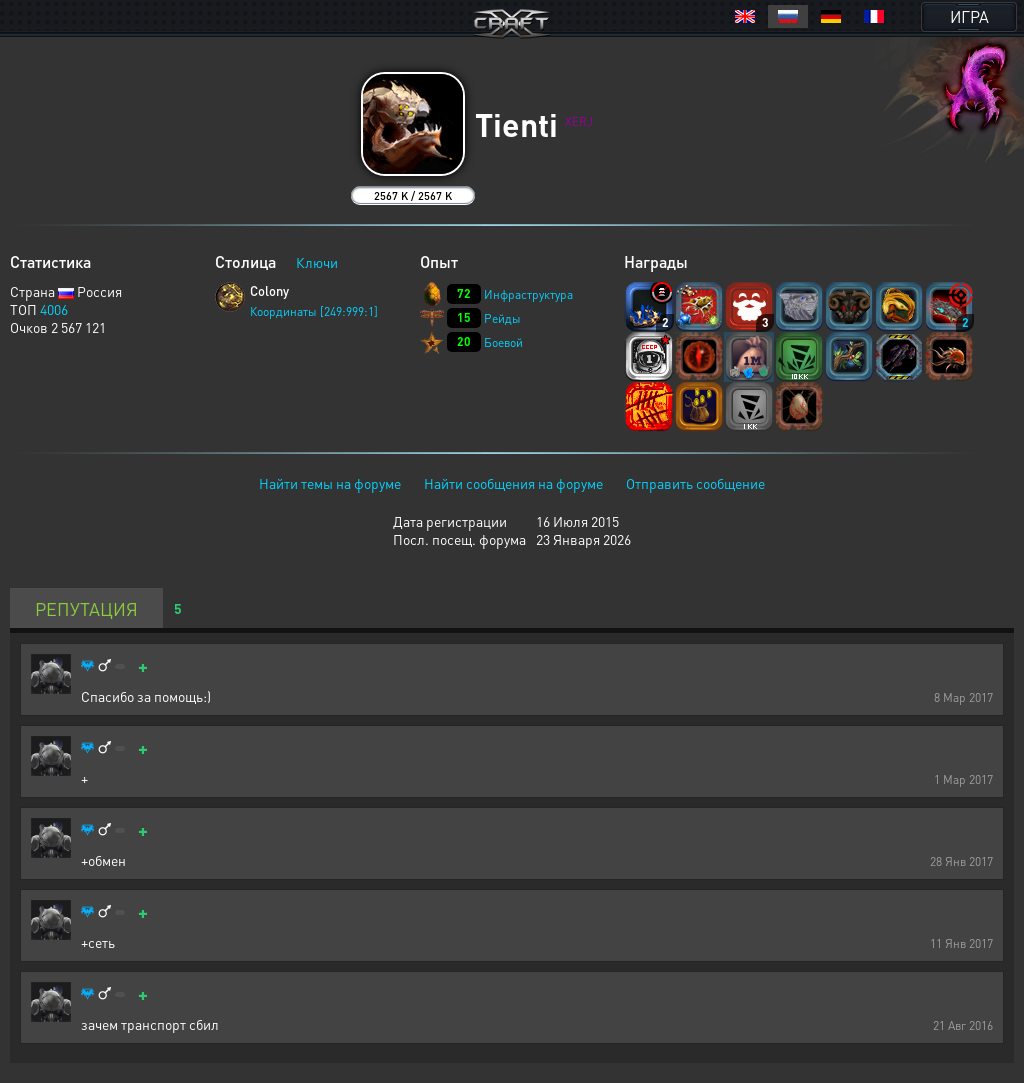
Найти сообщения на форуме (513, 483)
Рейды (502, 318)
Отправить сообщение (695, 483)
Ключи (317, 262)
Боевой (503, 342)
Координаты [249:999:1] (314, 311)
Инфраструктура (528, 294)
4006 (54, 309)
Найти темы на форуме (330, 483)
